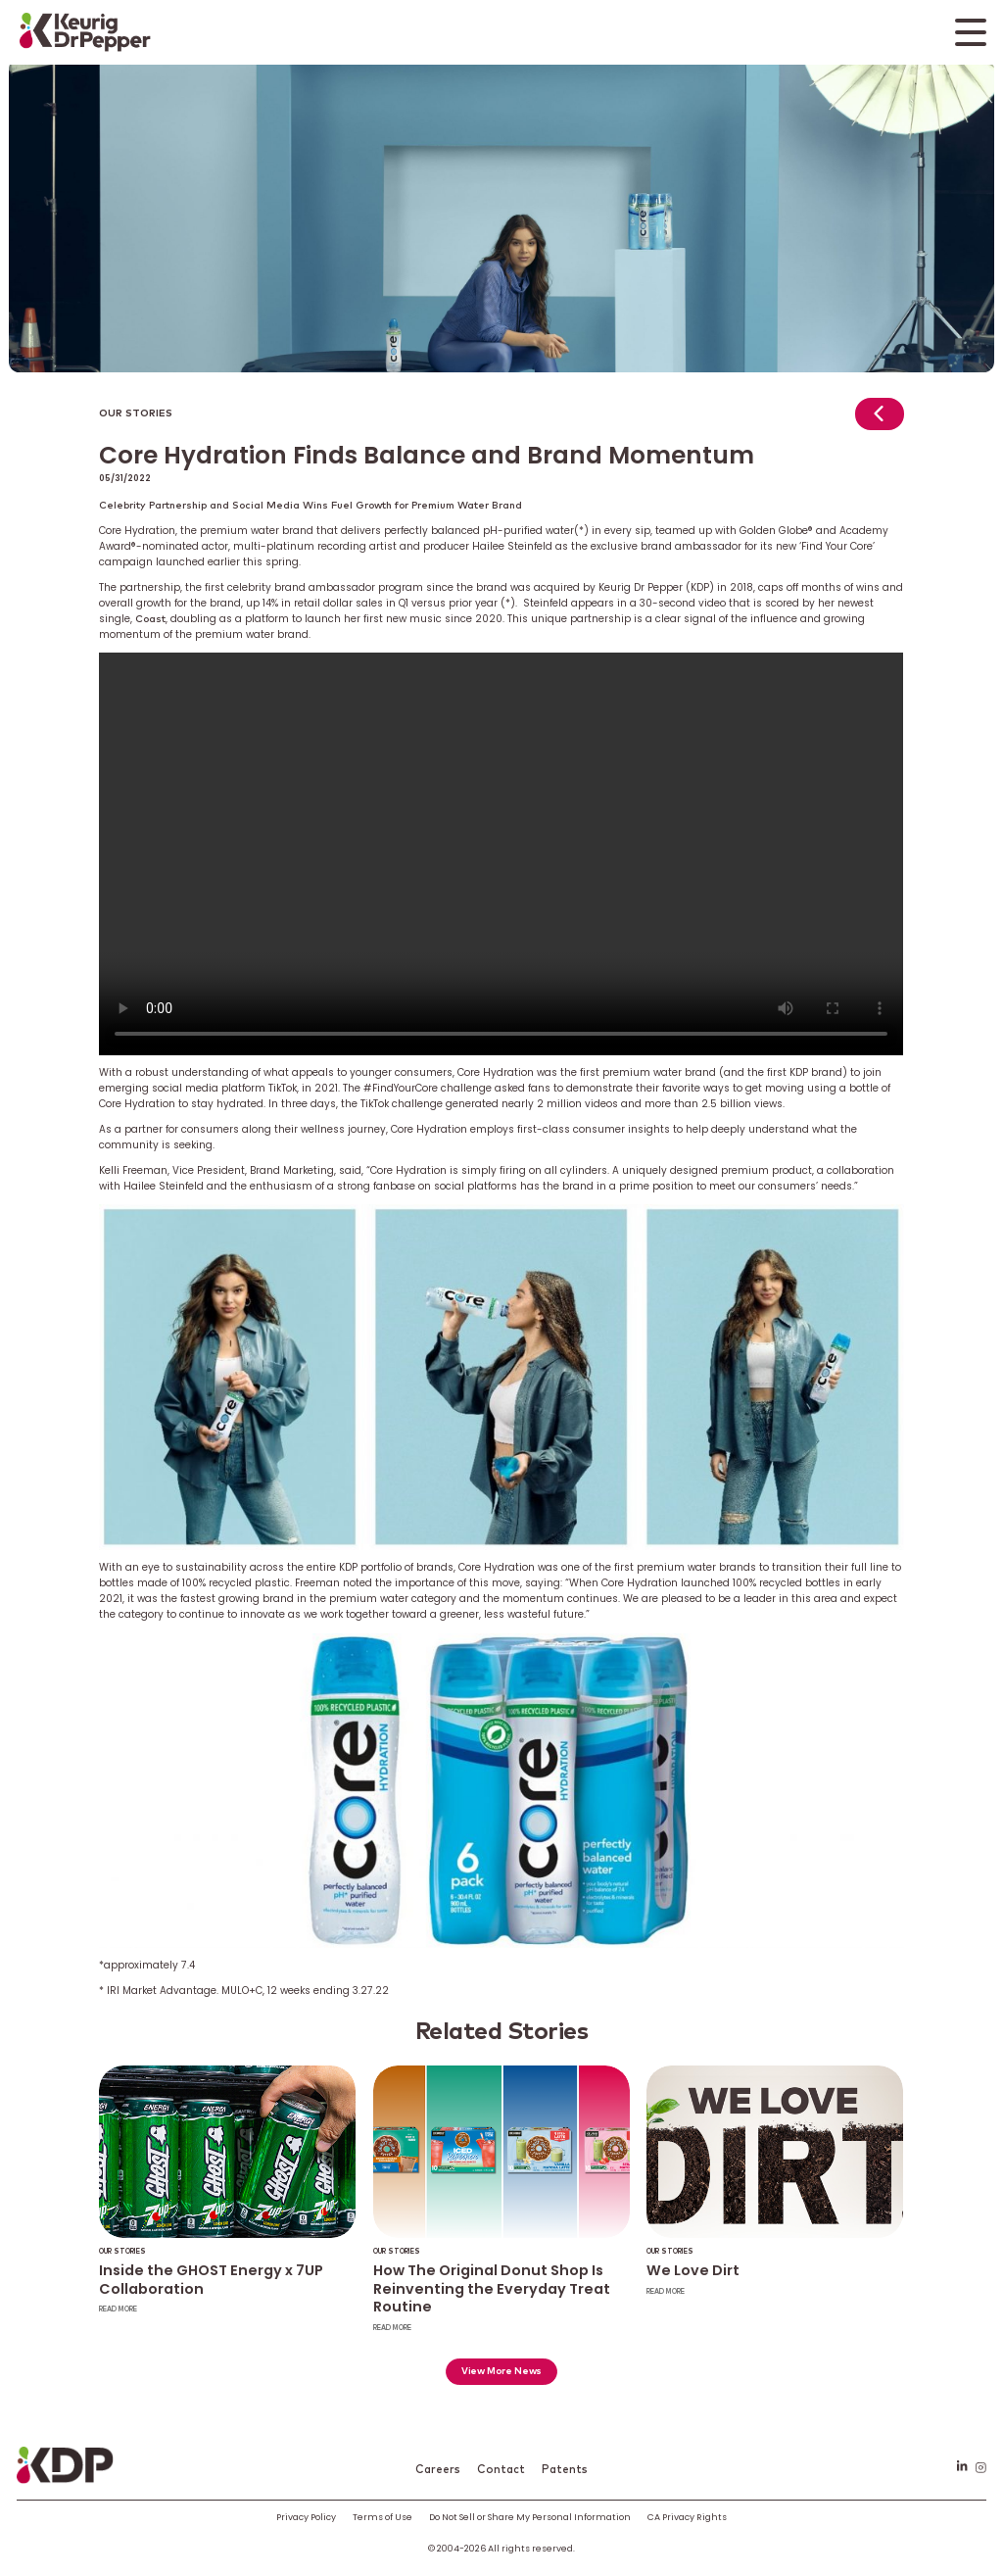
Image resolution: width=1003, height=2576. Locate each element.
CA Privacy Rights (687, 2516)
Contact (501, 2469)
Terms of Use (382, 2516)
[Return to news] (879, 418)
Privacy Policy (306, 2516)
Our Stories (135, 413)
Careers (437, 2469)
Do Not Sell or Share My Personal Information (530, 2516)
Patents (565, 2469)
